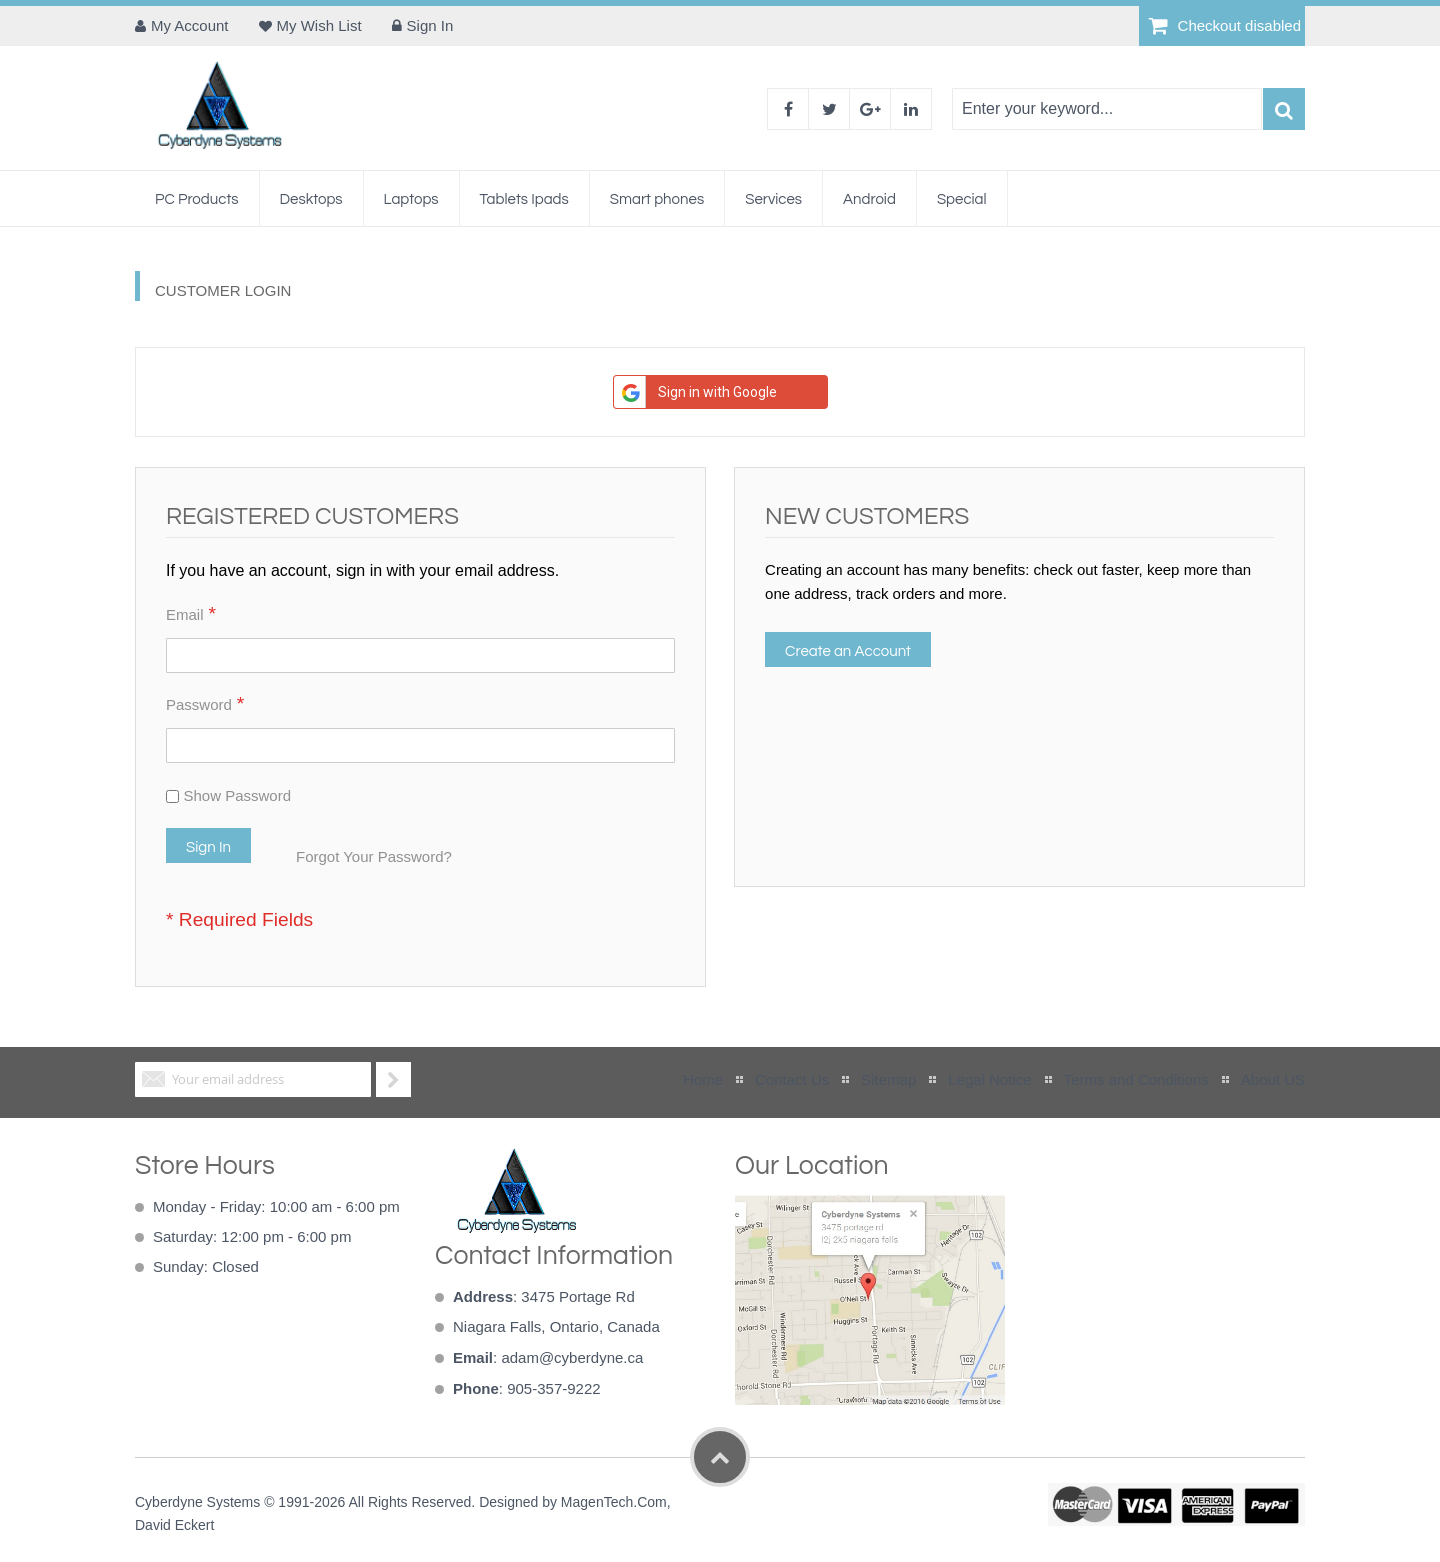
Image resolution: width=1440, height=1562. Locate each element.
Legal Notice (989, 1079)
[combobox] (1107, 109)
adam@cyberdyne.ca (572, 1357)
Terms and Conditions (1136, 1079)
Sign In (430, 25)
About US (1273, 1079)
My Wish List (319, 25)
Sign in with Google (695, 392)
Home (703, 1079)
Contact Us (792, 1079)
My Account (190, 25)
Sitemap (888, 1079)
